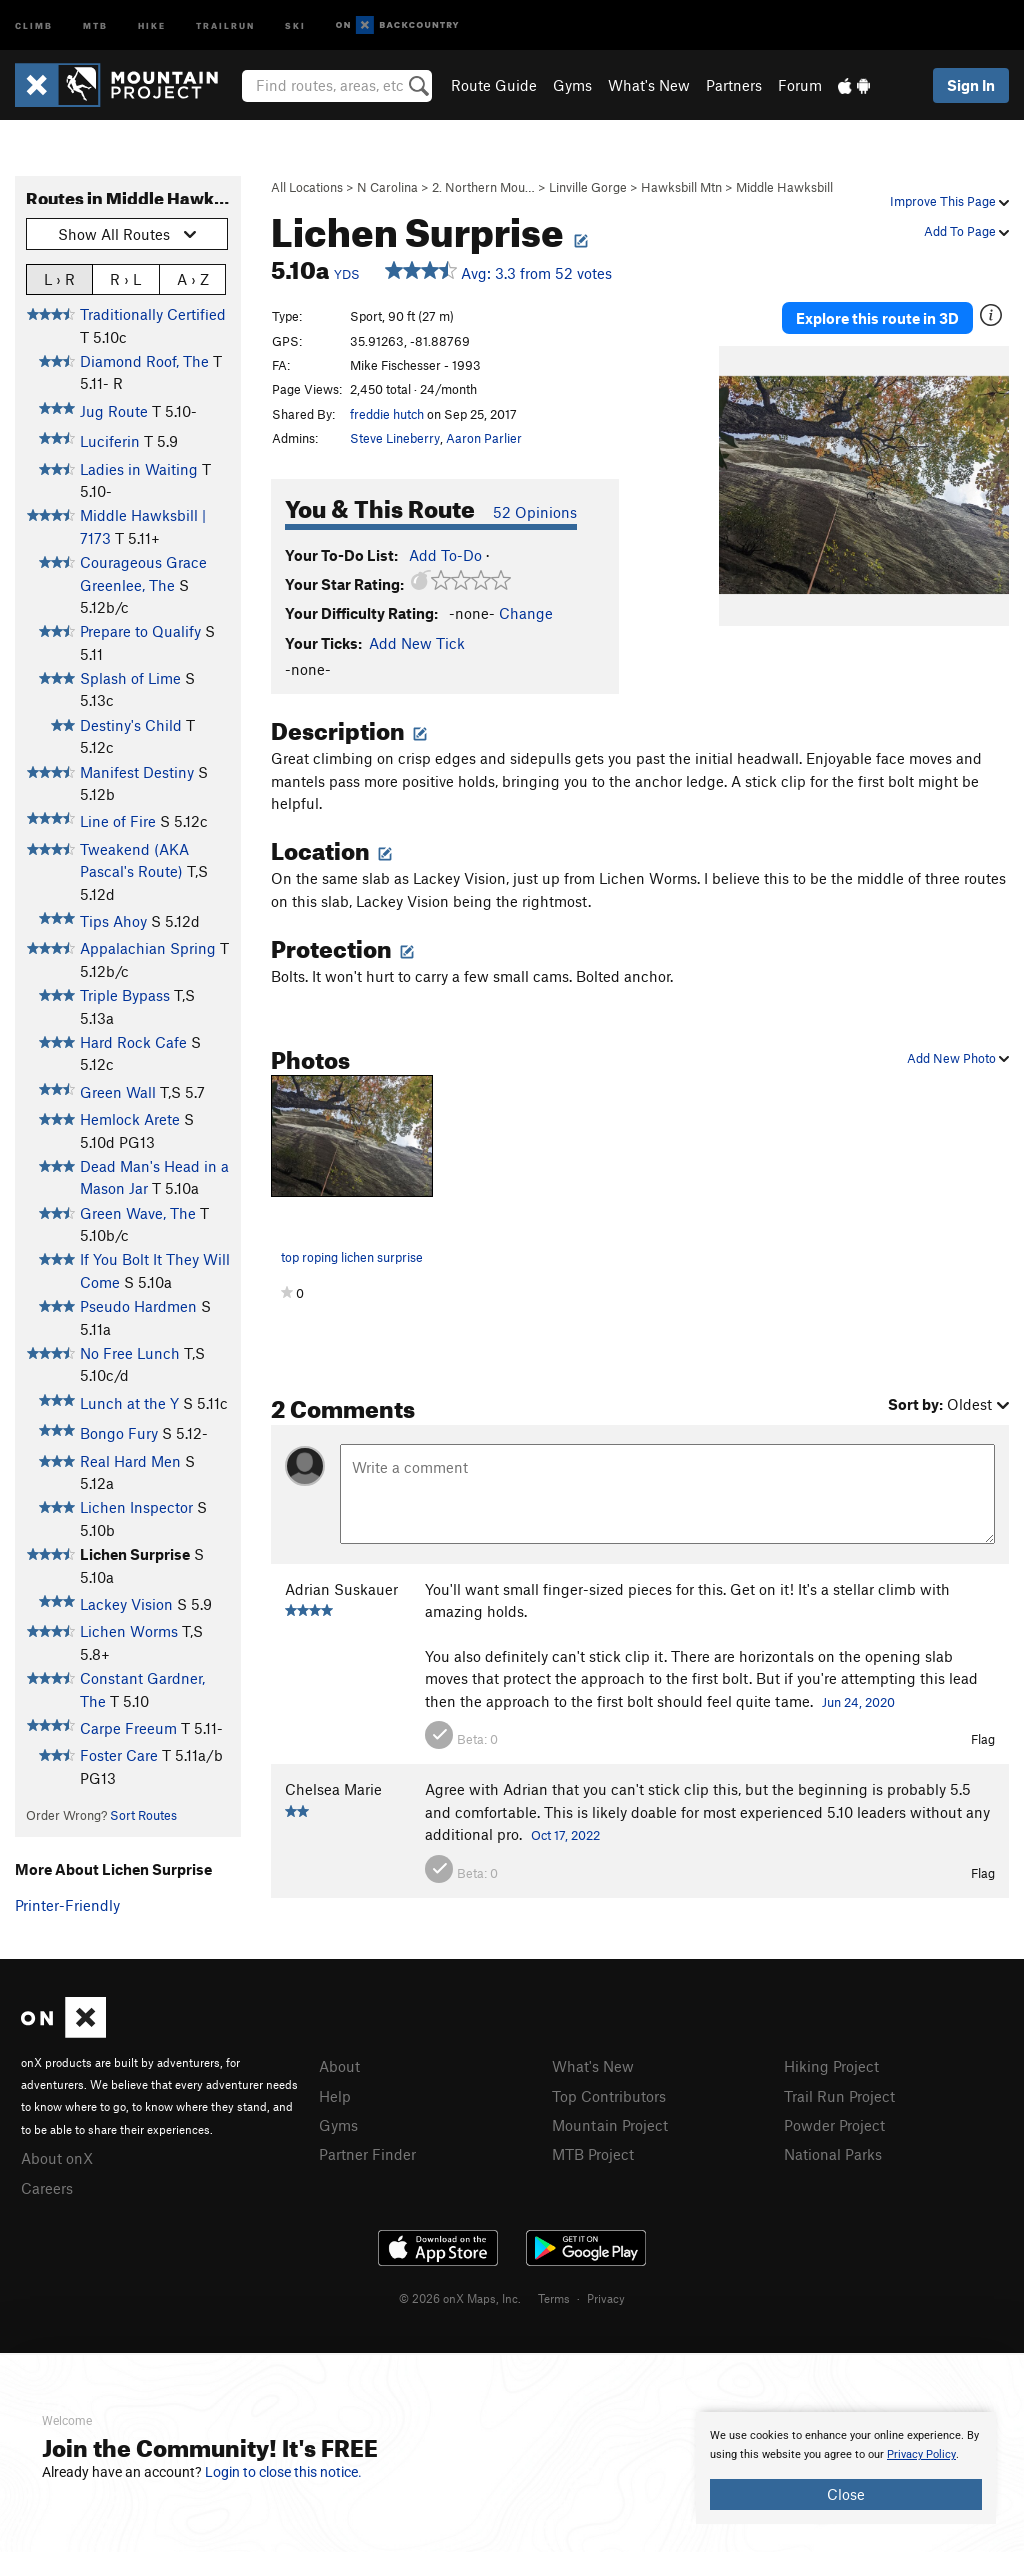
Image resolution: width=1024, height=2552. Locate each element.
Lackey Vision (126, 1604)
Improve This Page (949, 201)
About (339, 2066)
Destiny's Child (131, 725)
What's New (649, 85)
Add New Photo (958, 1058)
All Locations (307, 187)
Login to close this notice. (283, 2472)
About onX (57, 2158)
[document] (846, 2468)
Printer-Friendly (67, 1905)
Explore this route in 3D (877, 318)
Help (335, 2096)
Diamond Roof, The (144, 361)
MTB (95, 24)
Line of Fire (118, 821)
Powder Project (834, 2125)
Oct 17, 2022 (565, 1835)
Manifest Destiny (137, 772)
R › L (125, 278)
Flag (983, 1739)
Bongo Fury (119, 1433)
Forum (800, 85)
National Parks (833, 2154)
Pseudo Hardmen (138, 1306)
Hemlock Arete (130, 1119)
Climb (34, 24)
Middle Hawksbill (784, 187)
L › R (59, 278)
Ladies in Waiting (139, 469)
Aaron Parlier (484, 438)
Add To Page (966, 231)
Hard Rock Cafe (133, 1042)
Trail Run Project (839, 2096)
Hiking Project (831, 2066)
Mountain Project (610, 2125)
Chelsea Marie (333, 1789)
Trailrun (225, 24)
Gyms (572, 85)
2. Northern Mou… (483, 187)
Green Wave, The (138, 1213)
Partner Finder (367, 2154)
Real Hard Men (130, 1461)
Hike (152, 24)
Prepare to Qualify (140, 631)
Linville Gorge (588, 187)
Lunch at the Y (129, 1403)
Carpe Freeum (128, 1728)
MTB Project (593, 2154)
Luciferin (110, 441)
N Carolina (387, 187)
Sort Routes (143, 1815)
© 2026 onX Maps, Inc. (460, 2298)
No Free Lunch (130, 1353)
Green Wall (118, 1092)
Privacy (606, 2298)
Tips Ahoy (113, 921)
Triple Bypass (125, 995)
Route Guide (494, 85)
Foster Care (119, 1755)
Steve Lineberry (395, 438)
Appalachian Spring (148, 948)
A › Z (193, 278)
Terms (554, 2298)
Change (526, 613)
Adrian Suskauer (341, 1589)
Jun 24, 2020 (858, 1702)
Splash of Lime (130, 678)
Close (846, 2494)
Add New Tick (417, 643)
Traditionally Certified (153, 314)
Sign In (971, 85)
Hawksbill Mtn (681, 187)
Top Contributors (609, 2096)
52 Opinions (535, 512)
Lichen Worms (129, 1631)
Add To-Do (445, 555)
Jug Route (114, 411)
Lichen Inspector (136, 1507)
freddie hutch (387, 414)
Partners (734, 85)
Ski (295, 24)
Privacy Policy (921, 2454)
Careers (47, 2188)
